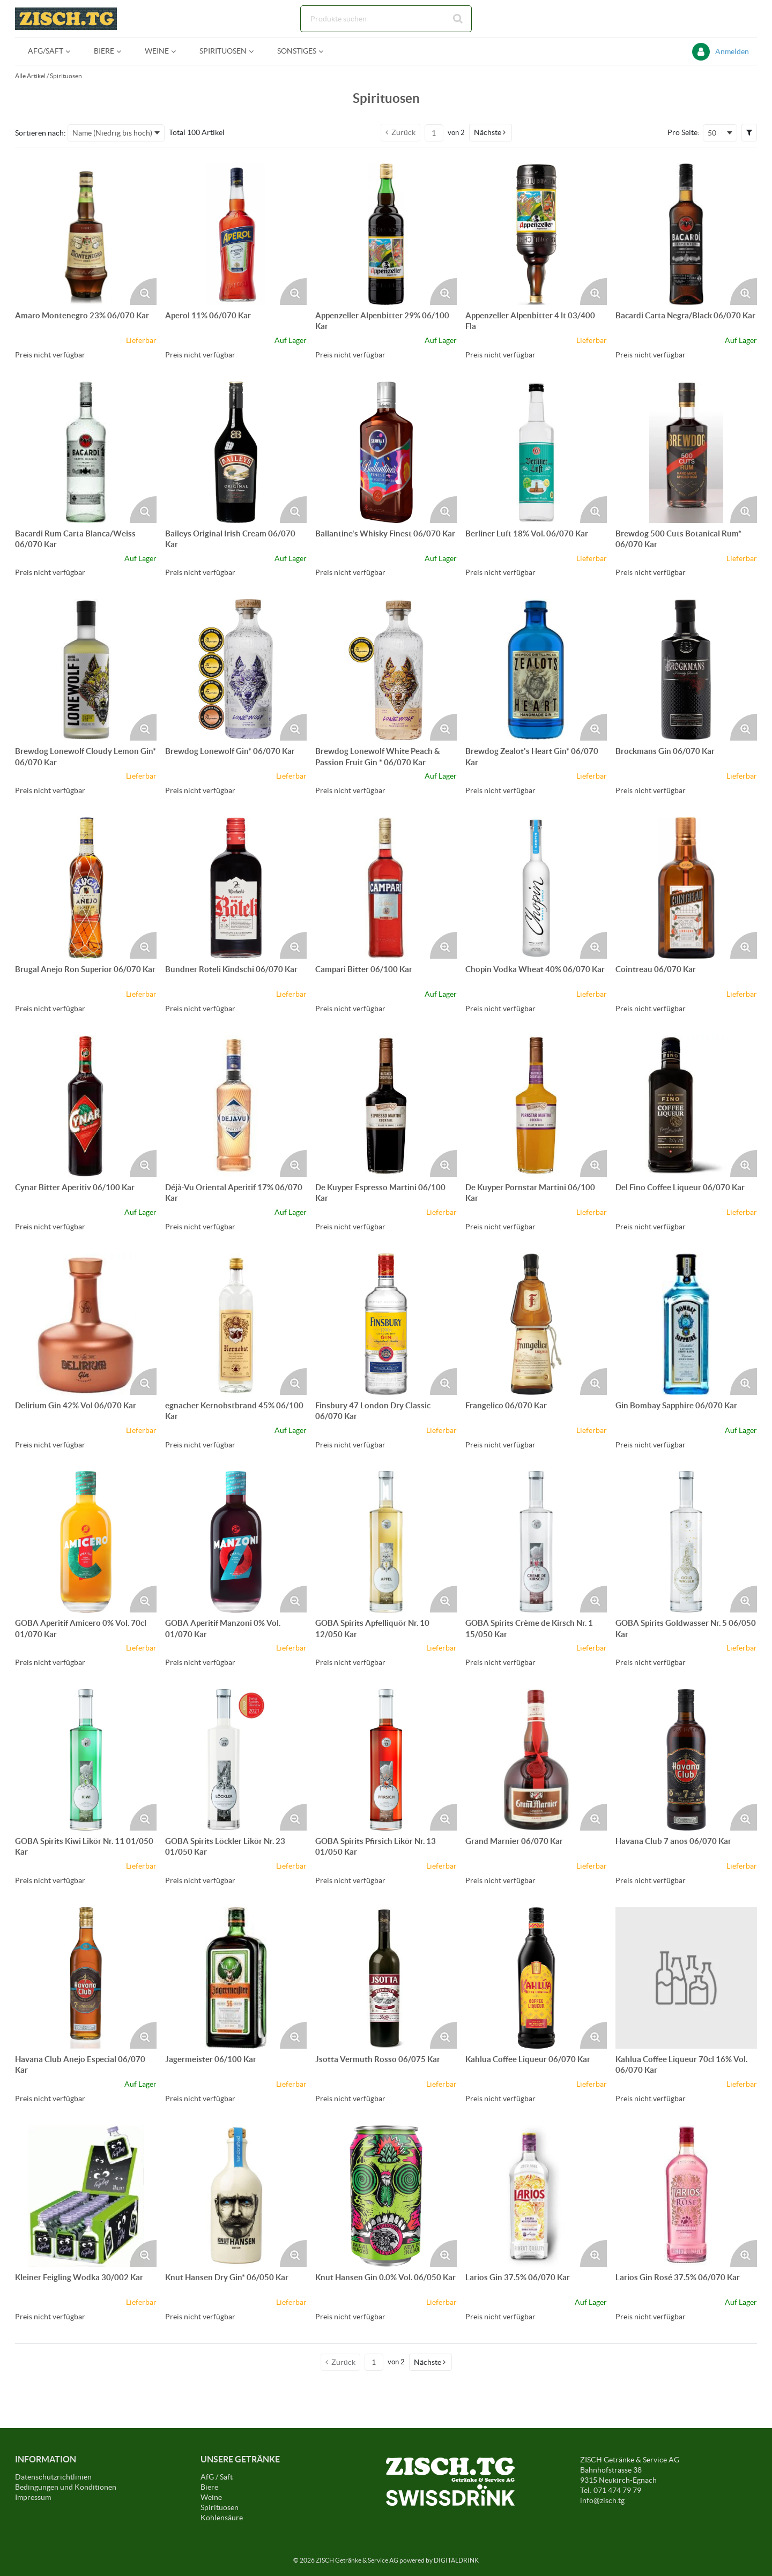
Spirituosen (66, 75)
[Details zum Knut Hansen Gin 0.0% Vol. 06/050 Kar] (386, 2196)
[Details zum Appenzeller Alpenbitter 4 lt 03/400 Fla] (536, 234)
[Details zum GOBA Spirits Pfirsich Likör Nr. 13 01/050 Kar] (386, 1760)
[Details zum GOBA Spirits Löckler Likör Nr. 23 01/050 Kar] (236, 1760)
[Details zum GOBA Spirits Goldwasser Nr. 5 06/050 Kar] (686, 1541)
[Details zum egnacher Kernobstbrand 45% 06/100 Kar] (236, 1324)
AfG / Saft (217, 2477)
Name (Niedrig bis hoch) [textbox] (112, 133)
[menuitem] (48, 51)
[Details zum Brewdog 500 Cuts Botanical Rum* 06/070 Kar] (686, 452)
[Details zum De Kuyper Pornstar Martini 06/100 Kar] (536, 1106)
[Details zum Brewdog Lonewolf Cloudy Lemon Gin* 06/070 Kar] (86, 670)
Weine (211, 2497)
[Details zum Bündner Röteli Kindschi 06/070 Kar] (236, 888)
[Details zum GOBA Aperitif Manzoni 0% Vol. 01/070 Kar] (236, 1541)
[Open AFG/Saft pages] (72, 51)
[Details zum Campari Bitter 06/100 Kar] (386, 888)
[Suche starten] (458, 18)
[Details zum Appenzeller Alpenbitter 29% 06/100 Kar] (386, 234)
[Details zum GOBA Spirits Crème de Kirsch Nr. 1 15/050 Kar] (536, 1541)
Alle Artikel (30, 75)
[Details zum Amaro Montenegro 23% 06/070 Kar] (86, 234)
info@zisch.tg (602, 2500)
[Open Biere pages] (123, 51)
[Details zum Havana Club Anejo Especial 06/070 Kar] (86, 1978)
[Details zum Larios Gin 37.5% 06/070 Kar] (536, 2196)
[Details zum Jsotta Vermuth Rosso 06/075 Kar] (386, 1978)
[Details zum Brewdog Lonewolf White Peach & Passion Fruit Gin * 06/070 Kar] (386, 670)
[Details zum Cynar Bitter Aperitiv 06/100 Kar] (86, 1106)
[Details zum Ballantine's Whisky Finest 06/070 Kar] (386, 452)
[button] (490, 132)
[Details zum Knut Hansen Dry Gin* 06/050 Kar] (236, 2196)
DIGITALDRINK (456, 2560)
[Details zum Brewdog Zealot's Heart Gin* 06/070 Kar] (536, 670)
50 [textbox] (712, 133)
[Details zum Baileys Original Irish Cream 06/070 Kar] (236, 452)
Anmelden (732, 51)
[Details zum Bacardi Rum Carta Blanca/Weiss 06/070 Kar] (86, 452)
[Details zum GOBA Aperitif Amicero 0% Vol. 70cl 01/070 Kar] (86, 1541)
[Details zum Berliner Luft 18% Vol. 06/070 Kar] (536, 452)
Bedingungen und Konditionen (65, 2487)
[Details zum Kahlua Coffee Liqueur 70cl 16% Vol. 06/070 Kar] (686, 1978)
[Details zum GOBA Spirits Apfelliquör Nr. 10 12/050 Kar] (386, 1541)
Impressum (33, 2497)
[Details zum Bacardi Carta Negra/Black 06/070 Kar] (686, 234)
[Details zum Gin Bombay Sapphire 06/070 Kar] (686, 1324)
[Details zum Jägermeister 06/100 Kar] (236, 1978)
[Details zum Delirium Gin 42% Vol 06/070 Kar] (86, 1324)
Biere (209, 2487)
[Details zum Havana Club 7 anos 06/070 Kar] (686, 1760)
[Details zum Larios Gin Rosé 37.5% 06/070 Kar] (686, 2196)
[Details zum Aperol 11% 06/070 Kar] (236, 234)
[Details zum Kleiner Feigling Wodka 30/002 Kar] (86, 2196)
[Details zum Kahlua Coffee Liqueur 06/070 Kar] (536, 1978)
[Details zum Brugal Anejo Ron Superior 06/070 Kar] (86, 888)
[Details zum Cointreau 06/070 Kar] (686, 888)
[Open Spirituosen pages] (255, 51)
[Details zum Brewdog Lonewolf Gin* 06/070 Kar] (236, 670)
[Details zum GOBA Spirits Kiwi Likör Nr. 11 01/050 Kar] (86, 1760)
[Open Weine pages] (178, 51)
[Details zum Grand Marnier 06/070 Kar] (536, 1760)
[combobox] (386, 18)
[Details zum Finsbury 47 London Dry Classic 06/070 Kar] (386, 1324)
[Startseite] (66, 19)
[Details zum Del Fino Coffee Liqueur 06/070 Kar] (686, 1106)
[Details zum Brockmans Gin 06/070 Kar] (686, 670)
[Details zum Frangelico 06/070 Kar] (536, 1324)
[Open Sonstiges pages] (325, 51)
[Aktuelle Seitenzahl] (434, 132)
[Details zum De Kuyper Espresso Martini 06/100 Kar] (386, 1106)
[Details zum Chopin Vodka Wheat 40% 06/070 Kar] (536, 888)
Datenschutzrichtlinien (53, 2477)
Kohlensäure (222, 2517)
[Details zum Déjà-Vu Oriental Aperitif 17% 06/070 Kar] (236, 1106)
